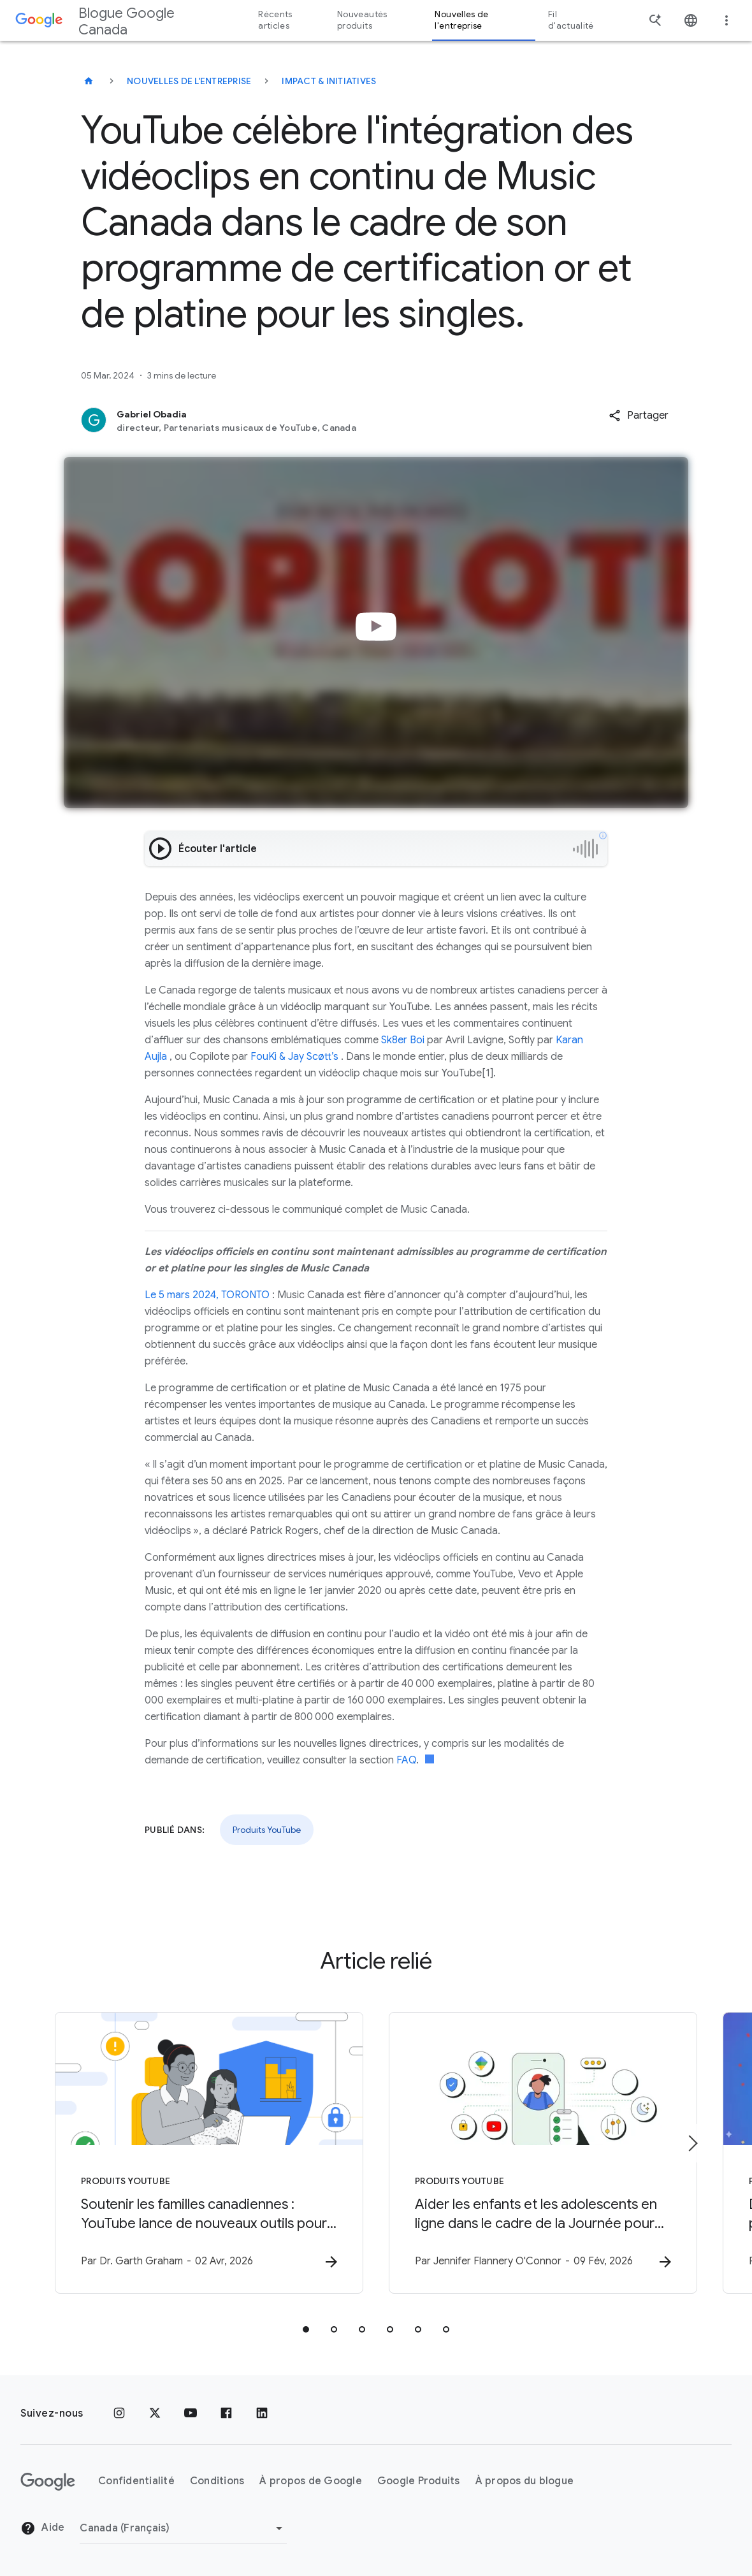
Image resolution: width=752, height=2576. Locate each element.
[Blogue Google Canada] (88, 81)
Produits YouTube (267, 1829)
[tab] (306, 2329)
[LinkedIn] (262, 2413)
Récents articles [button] (275, 20)
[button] (638, 416)
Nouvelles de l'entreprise (189, 81)
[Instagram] (119, 2413)
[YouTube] (190, 2413)
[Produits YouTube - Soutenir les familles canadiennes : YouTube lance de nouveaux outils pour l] (209, 2153)
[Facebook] (226, 2413)
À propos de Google (310, 2481)
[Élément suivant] (692, 2143)
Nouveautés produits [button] (362, 20)
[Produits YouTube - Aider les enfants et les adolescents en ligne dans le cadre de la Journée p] (543, 2153)
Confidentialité (136, 2481)
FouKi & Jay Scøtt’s (293, 1056)
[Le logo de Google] (47, 2481)
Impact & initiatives (329, 81)
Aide (42, 2528)
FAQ (405, 1760)
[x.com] (155, 2413)
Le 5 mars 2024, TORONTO (207, 1295)
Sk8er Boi (401, 1040)
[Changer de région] (183, 2528)
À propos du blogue (524, 2481)
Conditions (217, 2481)
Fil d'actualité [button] (571, 20)
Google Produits (418, 2481)
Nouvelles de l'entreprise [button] (461, 20)
